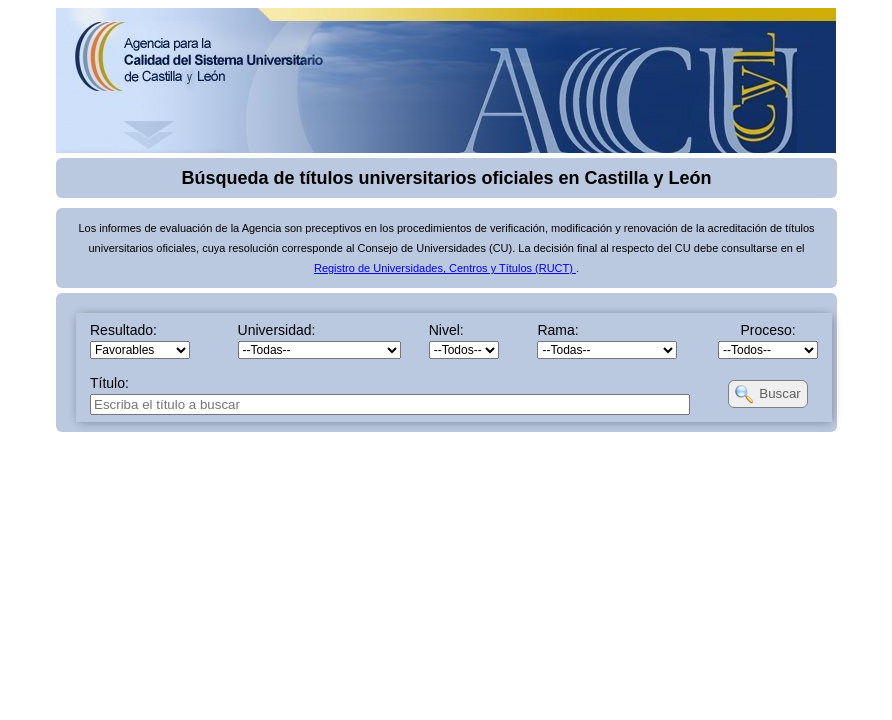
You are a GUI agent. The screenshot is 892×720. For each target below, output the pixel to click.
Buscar (779, 393)
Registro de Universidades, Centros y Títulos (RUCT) (445, 268)
